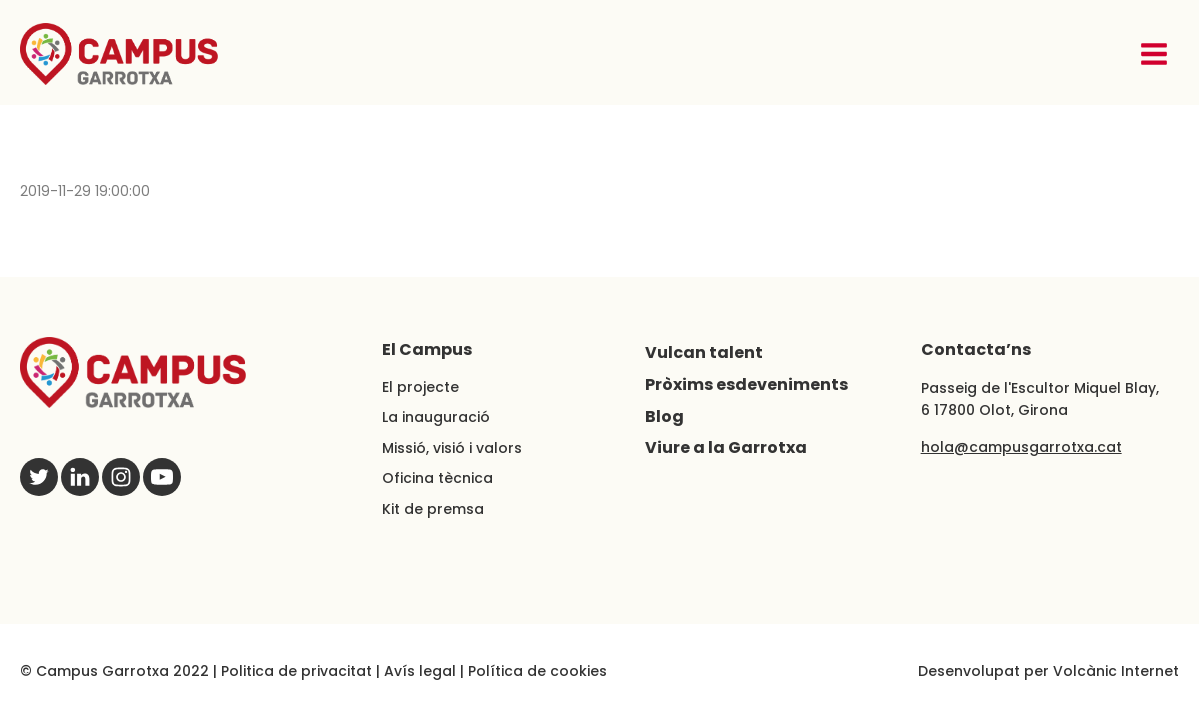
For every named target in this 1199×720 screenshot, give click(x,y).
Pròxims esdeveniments (746, 384)
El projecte (420, 387)
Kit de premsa (433, 509)
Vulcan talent (704, 352)
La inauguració (436, 417)
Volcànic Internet (1116, 671)
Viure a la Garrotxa (726, 447)
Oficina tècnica (437, 478)
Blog (664, 416)
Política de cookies (537, 671)
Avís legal (420, 671)
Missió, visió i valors (452, 448)
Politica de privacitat (296, 671)
